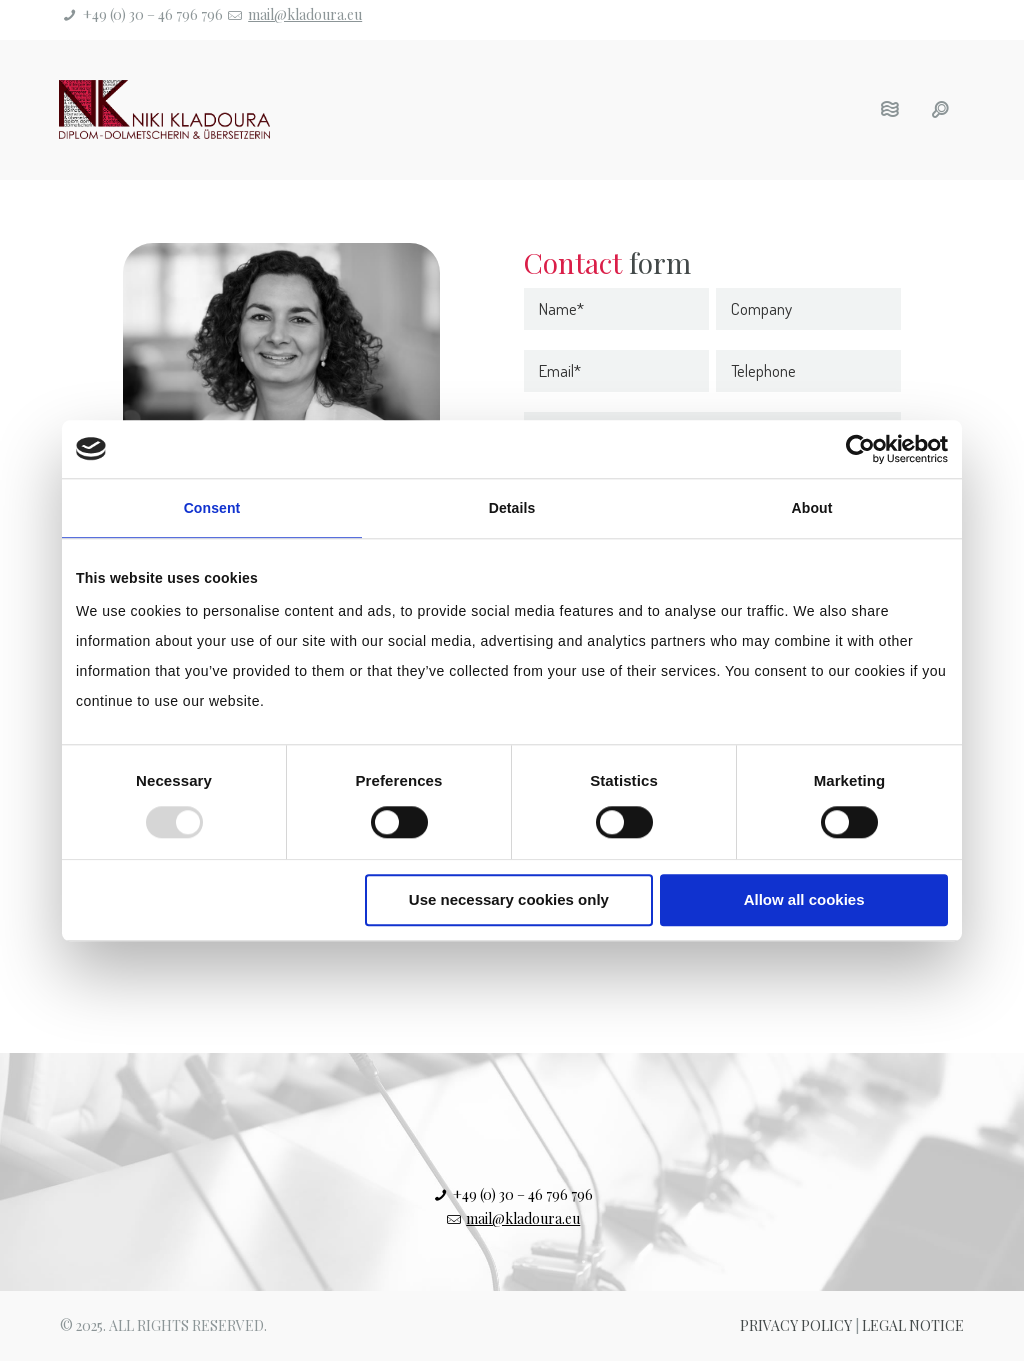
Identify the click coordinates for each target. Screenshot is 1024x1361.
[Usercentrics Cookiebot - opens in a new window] (860, 449)
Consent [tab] (212, 508)
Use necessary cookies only (509, 899)
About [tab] (812, 508)
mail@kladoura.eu (305, 14)
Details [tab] (512, 508)
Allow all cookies (804, 899)
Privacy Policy (796, 1325)
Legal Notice (913, 1325)
